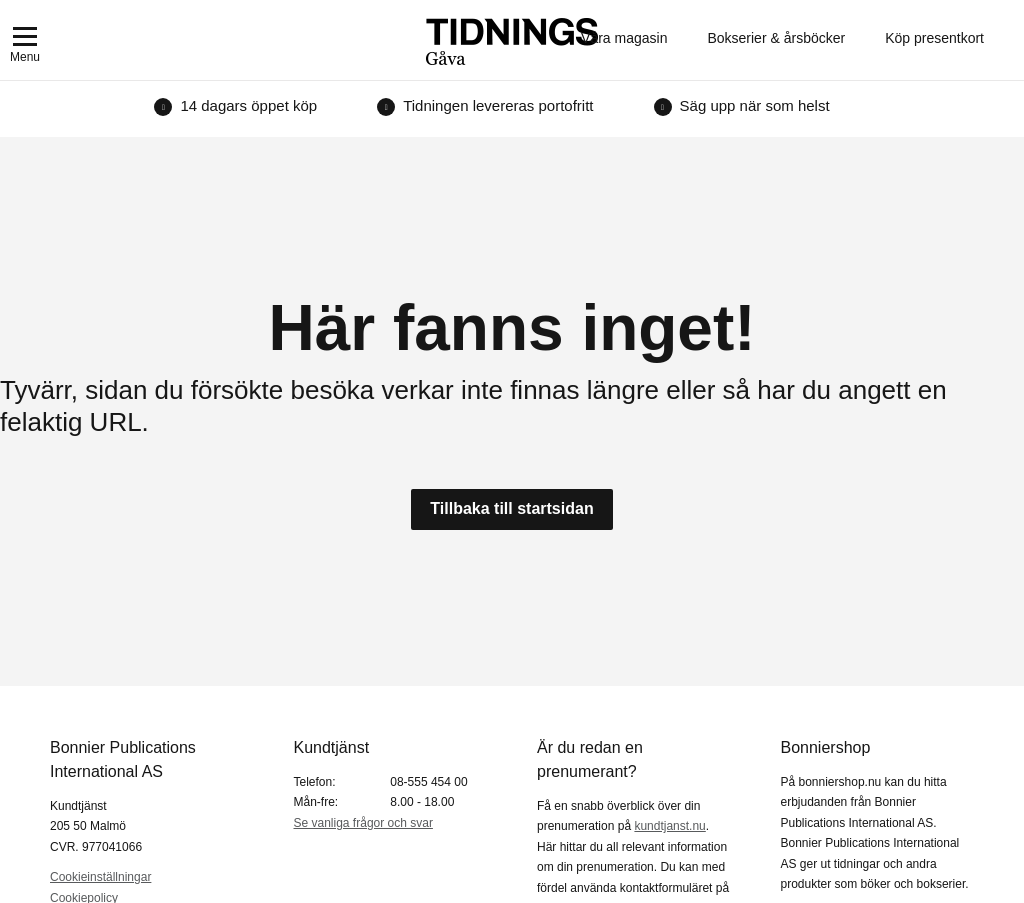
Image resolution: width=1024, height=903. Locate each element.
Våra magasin (624, 38)
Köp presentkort (934, 38)
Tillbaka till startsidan (511, 508)
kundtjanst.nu (669, 826)
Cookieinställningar (100, 877)
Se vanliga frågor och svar (363, 823)
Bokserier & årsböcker (776, 38)
